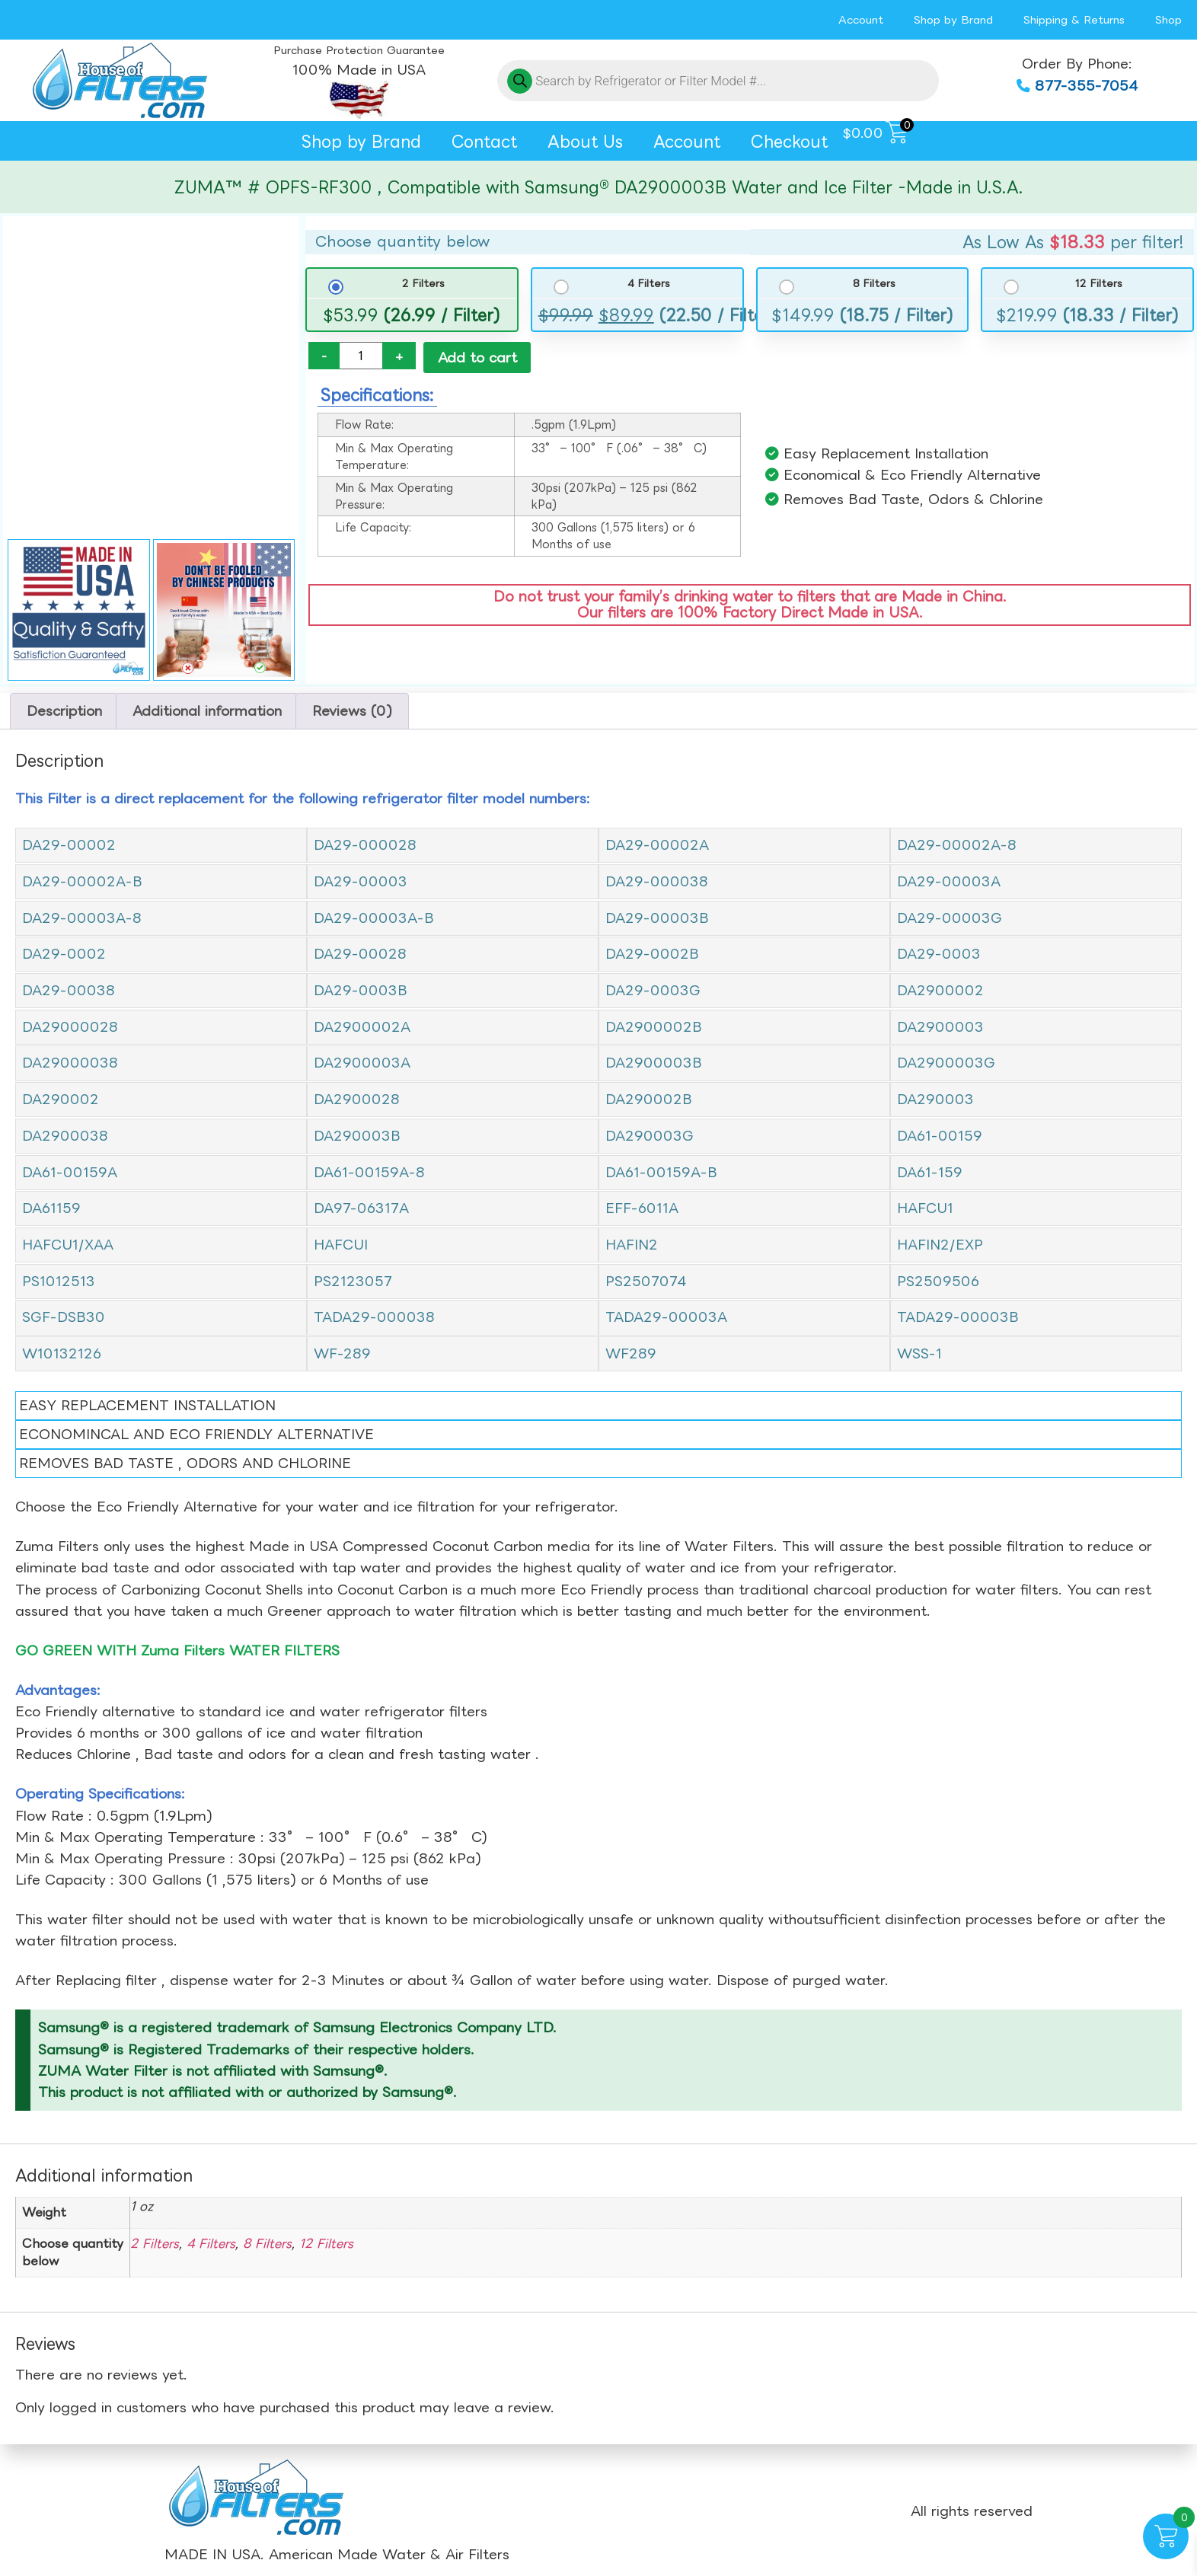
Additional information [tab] (207, 711)
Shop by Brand (953, 19)
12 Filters (1098, 284)
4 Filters (648, 284)
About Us (585, 140)
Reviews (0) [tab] (352, 711)
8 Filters (874, 284)
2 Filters (423, 284)
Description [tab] (64, 711)
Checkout (789, 140)
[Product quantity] (361, 355)
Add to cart (477, 357)
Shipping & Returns (1074, 19)
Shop (1168, 19)
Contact (484, 140)
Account (860, 19)
